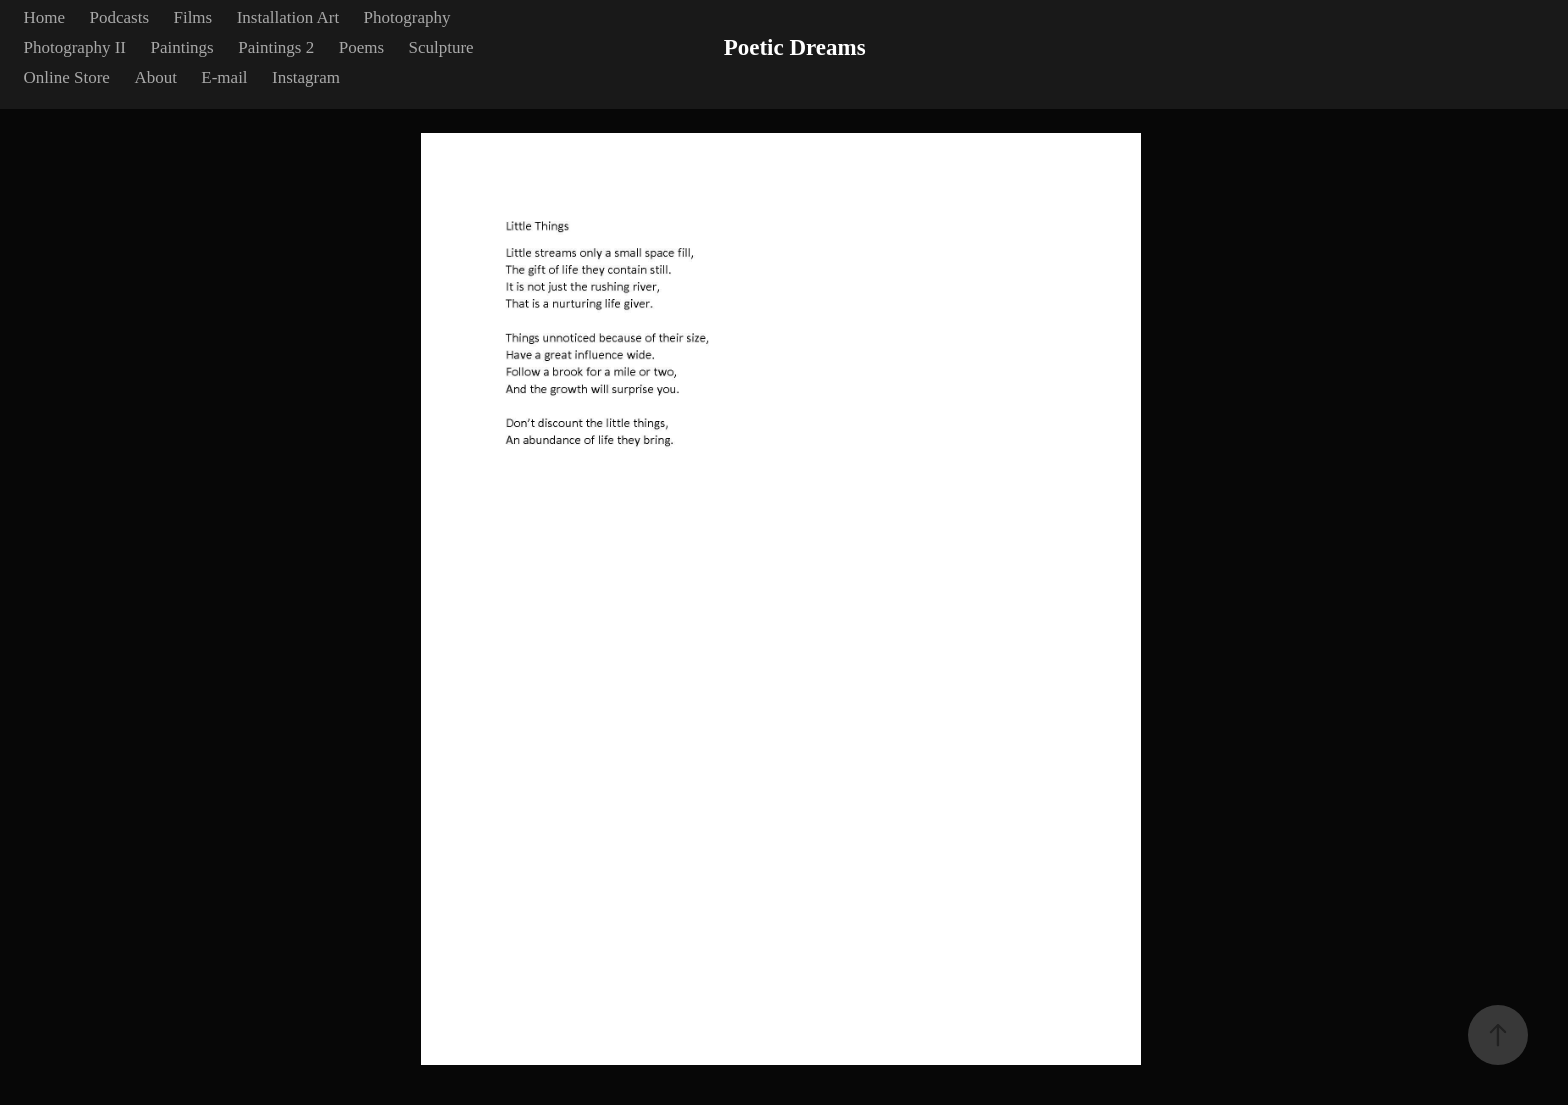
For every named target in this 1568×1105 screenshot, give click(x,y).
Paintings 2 (276, 47)
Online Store (67, 77)
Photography (407, 17)
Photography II (75, 47)
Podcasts (120, 17)
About (155, 77)
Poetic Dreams (795, 47)
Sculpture (440, 47)
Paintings (181, 47)
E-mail (224, 77)
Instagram (306, 77)
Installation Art (288, 17)
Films (192, 17)
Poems (361, 47)
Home (45, 17)
